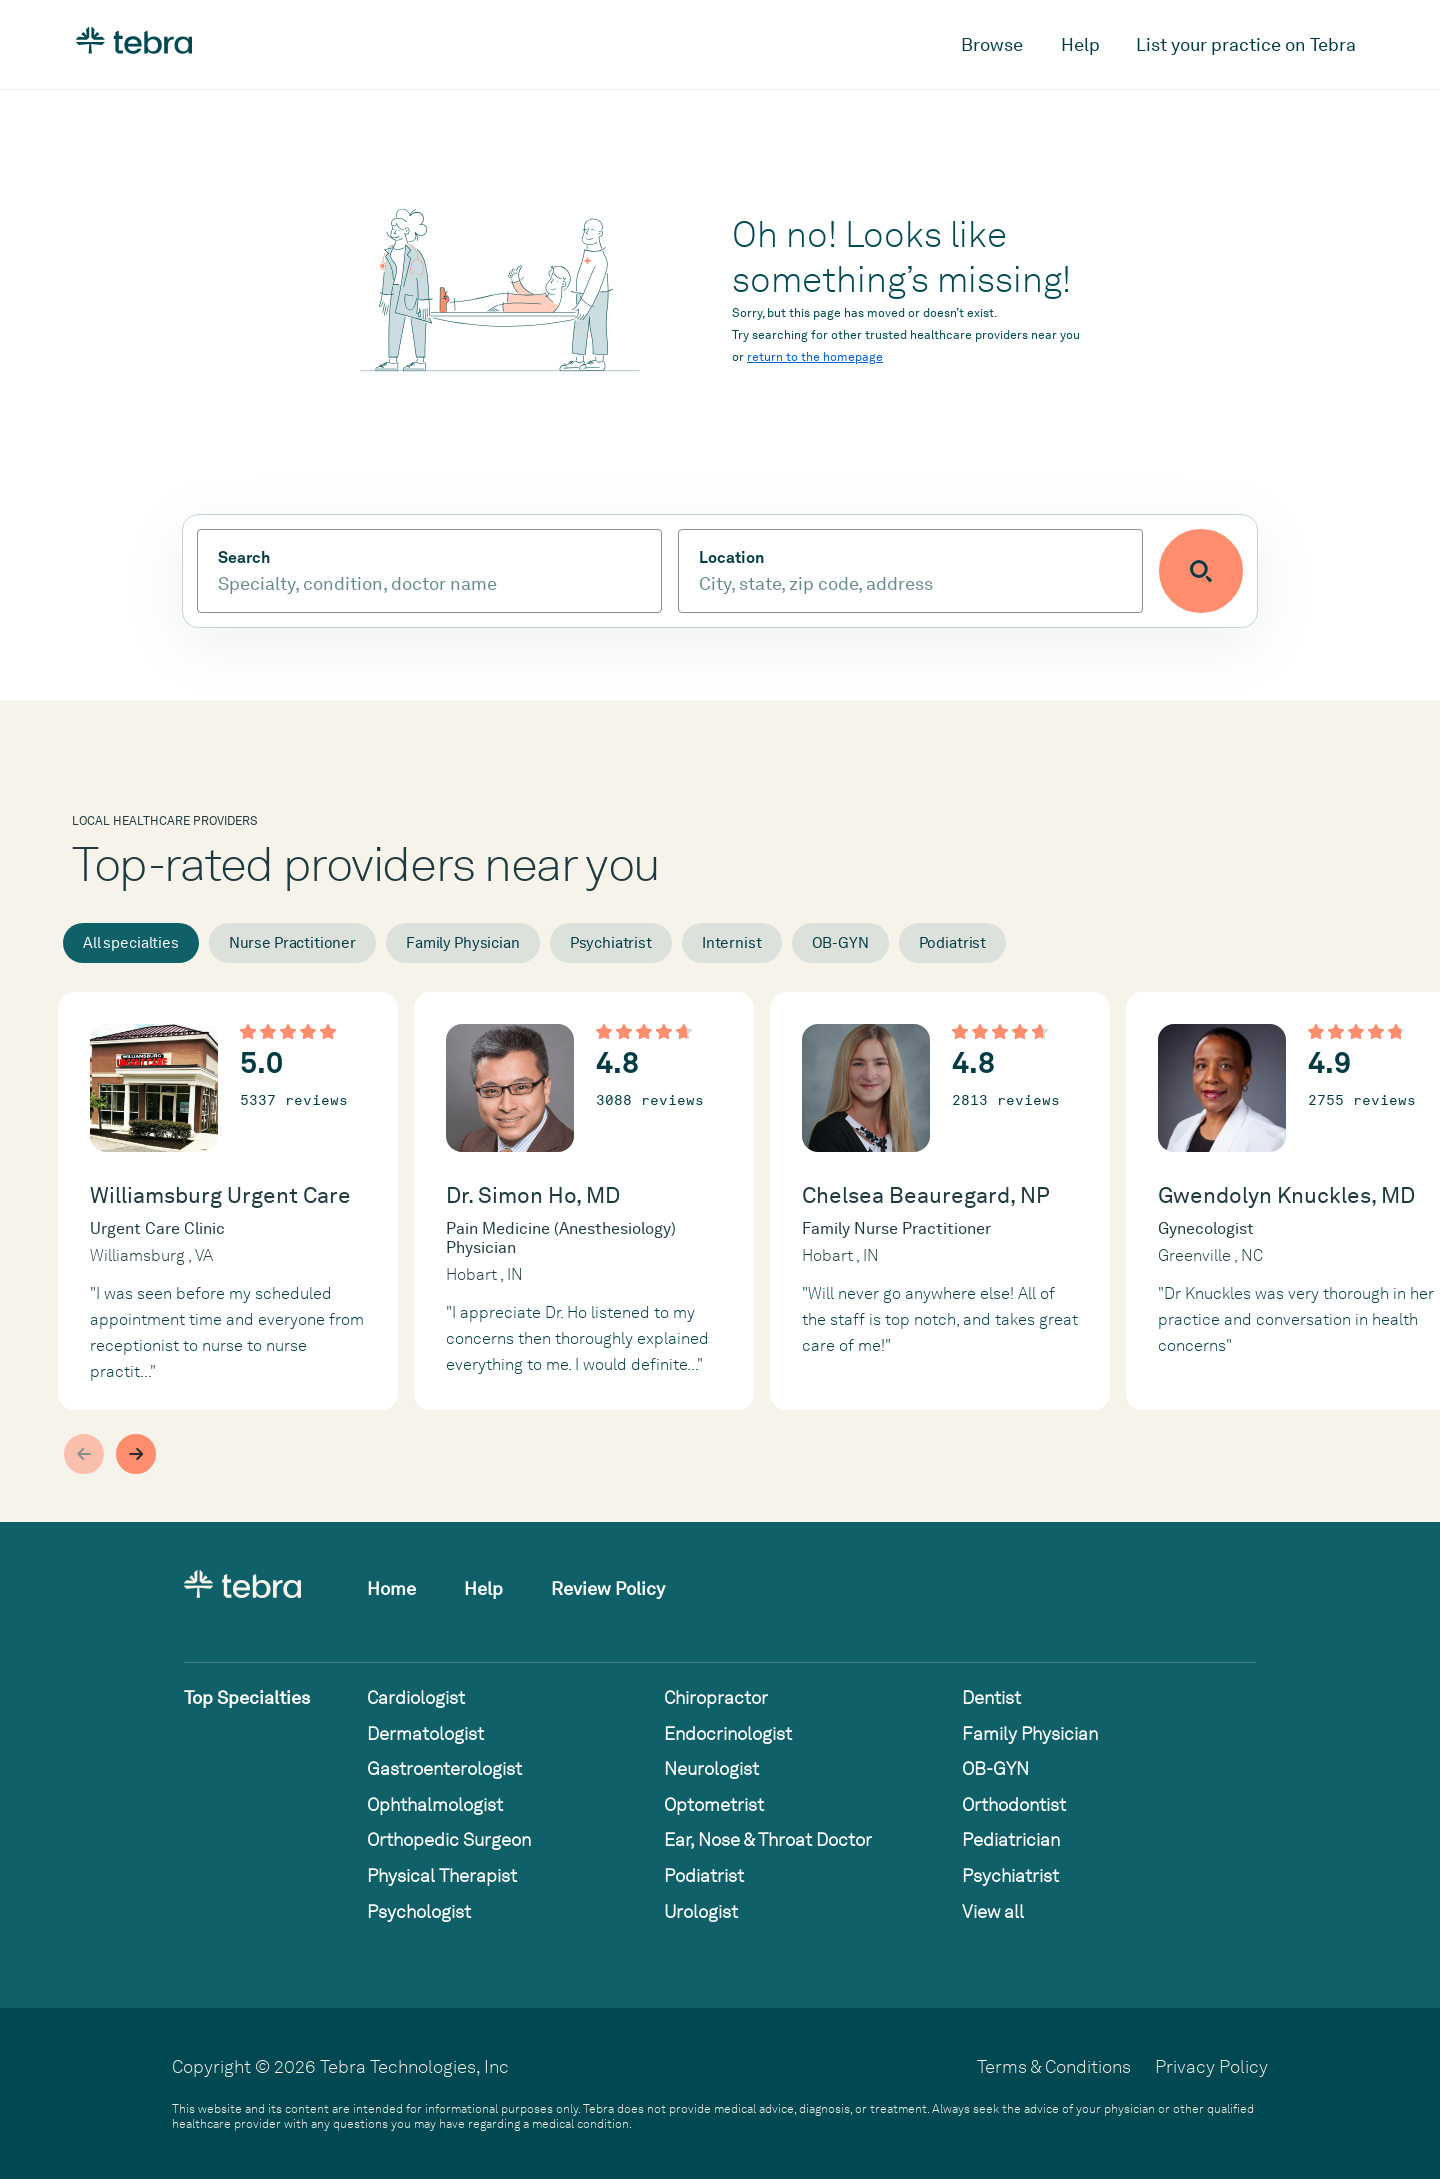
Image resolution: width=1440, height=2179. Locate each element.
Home (391, 1588)
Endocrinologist (728, 1733)
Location (731, 558)
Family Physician (463, 943)
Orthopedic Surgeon (449, 1839)
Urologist (701, 1911)
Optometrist (714, 1804)
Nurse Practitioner (292, 943)
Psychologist (419, 1911)
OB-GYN (840, 943)
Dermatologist (425, 1733)
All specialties (131, 943)
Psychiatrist (611, 943)
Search (244, 558)
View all (993, 1911)
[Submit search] (1201, 571)
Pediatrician (1011, 1839)
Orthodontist (1014, 1804)
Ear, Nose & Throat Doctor (768, 1839)
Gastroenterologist (444, 1768)
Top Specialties (247, 1697)
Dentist (991, 1697)
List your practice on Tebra (1246, 44)
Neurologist (711, 1768)
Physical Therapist (442, 1875)
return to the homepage (815, 357)
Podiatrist (953, 943)
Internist (732, 943)
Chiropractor (716, 1697)
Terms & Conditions (1054, 2066)
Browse (992, 44)
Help (1080, 44)
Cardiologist (416, 1697)
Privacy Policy (1211, 2066)
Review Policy (608, 1588)
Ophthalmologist (435, 1804)
